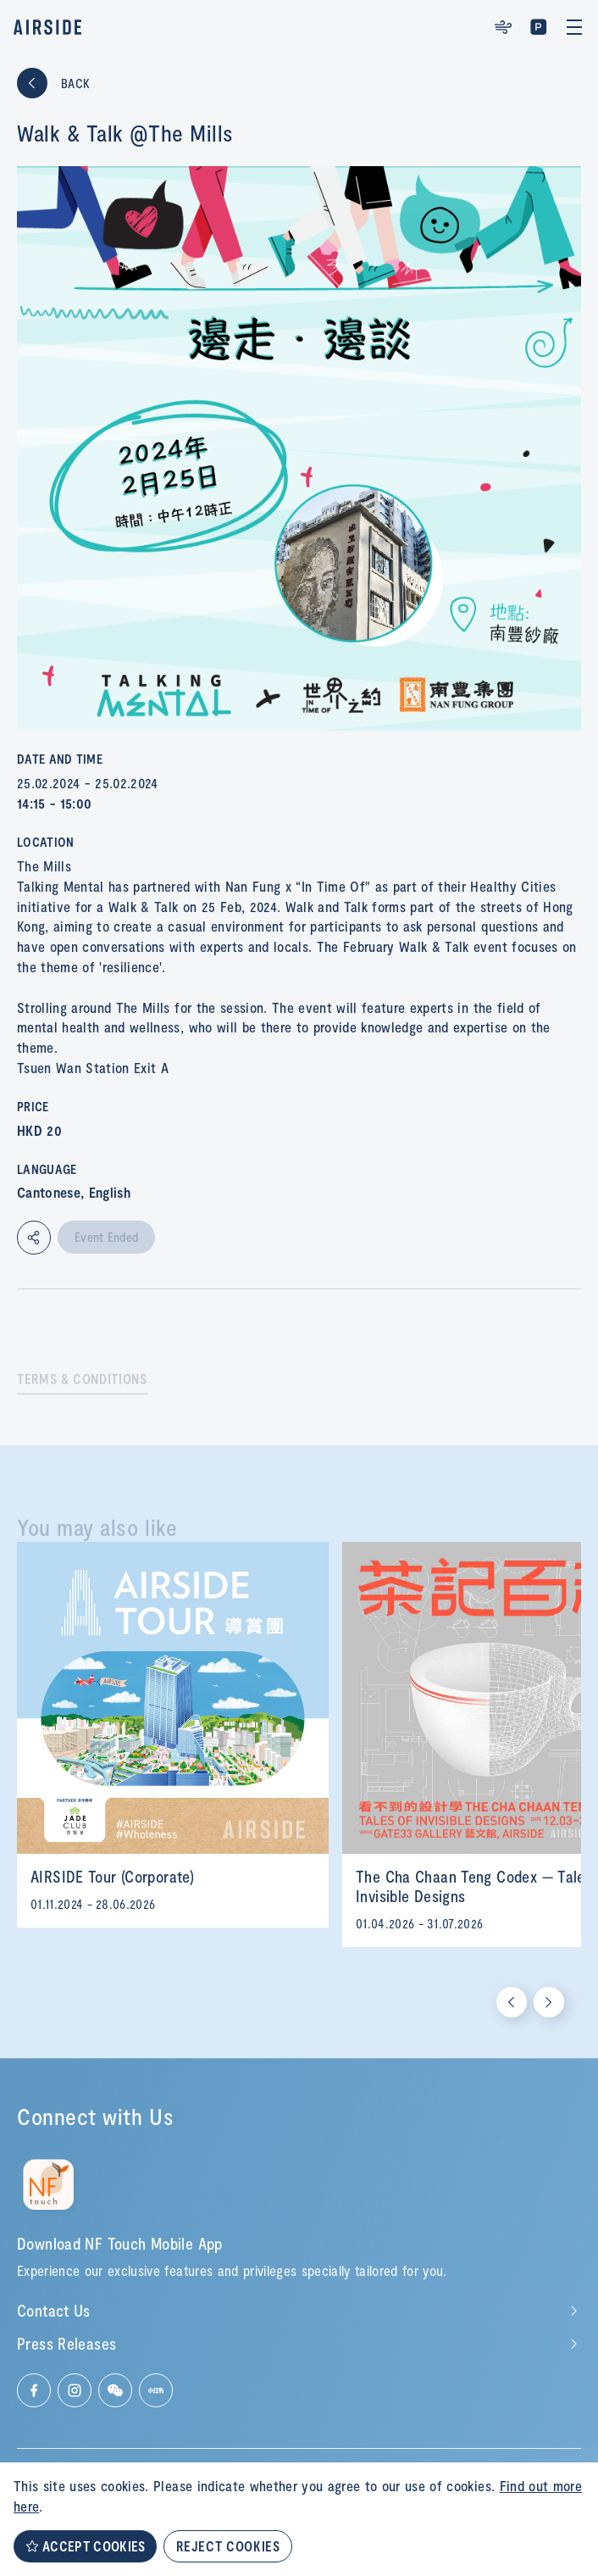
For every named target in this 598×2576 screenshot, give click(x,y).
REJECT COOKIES (228, 2546)
